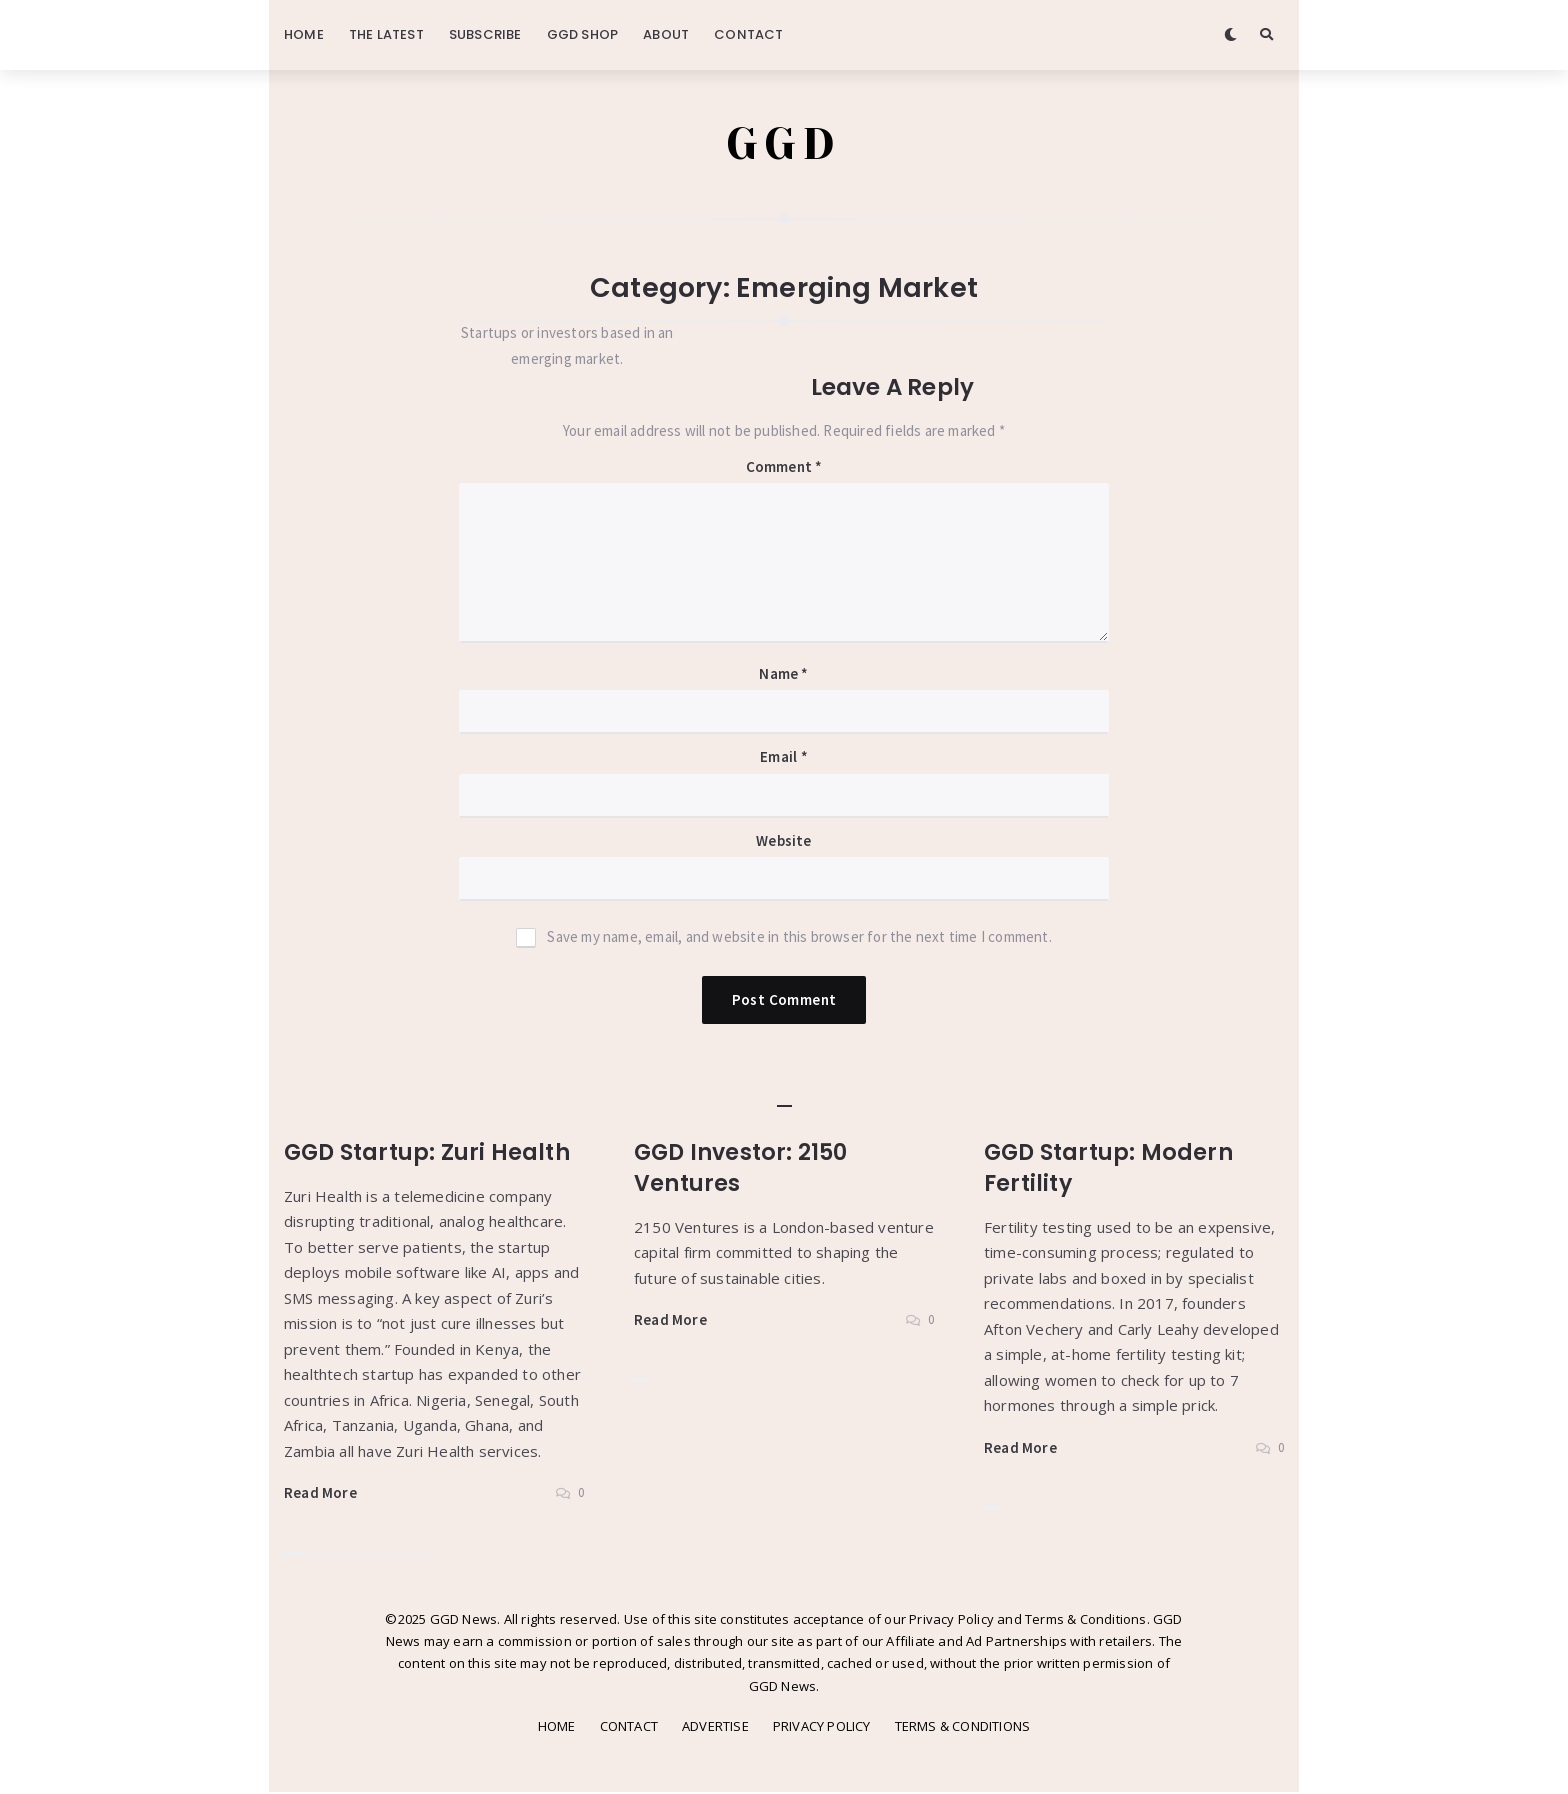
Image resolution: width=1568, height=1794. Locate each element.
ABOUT (666, 34)
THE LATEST (386, 34)
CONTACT (748, 34)
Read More (320, 1494)
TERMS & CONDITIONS (963, 1728)
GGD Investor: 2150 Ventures (745, 1169)
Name (783, 675)
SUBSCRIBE (485, 34)
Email (783, 758)
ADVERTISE (715, 1728)
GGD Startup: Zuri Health (430, 1154)
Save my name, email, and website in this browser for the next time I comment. (799, 938)
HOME (304, 34)
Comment (784, 468)
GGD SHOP (583, 34)
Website (783, 842)
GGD (784, 145)
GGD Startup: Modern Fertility (1111, 1169)
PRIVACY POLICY (822, 1728)
